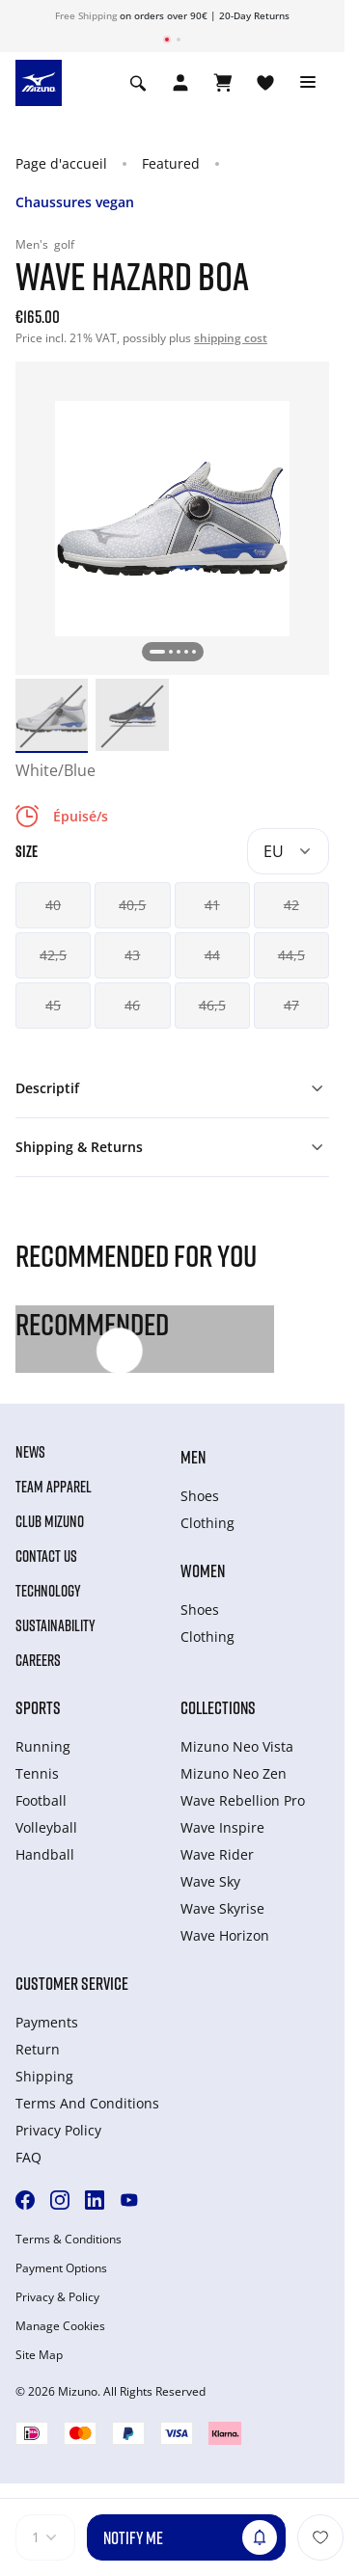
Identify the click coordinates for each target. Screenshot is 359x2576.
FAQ (28, 2157)
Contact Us (46, 1556)
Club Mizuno (49, 1521)
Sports (38, 1707)
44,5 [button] (291, 955)
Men (193, 1456)
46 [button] (132, 1005)
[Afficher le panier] (223, 83)
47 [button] (291, 1005)
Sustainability (55, 1625)
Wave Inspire (222, 1827)
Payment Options (61, 2268)
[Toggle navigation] (307, 82)
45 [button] (53, 1005)
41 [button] (212, 905)
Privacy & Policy (57, 2297)
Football (41, 1800)
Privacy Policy (58, 2130)
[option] (51, 715)
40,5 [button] (132, 905)
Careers (38, 1660)
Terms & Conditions (68, 2239)
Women (202, 1570)
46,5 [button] (212, 1005)
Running (42, 1746)
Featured (171, 163)
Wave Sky (210, 1881)
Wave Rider (217, 1854)
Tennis (37, 1773)
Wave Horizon (224, 1935)
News (30, 1452)
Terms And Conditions (87, 2103)
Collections (218, 1707)
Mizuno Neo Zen (233, 1773)
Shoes (199, 1496)
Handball (44, 1854)
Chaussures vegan (74, 202)
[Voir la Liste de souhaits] (265, 83)
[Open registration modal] (180, 83)
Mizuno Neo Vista (236, 1746)
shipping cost (230, 338)
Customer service (71, 1983)
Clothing (207, 1523)
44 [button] (212, 955)
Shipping (44, 2076)
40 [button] (53, 905)
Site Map (39, 2355)
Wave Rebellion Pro (242, 1800)
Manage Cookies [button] (60, 2326)
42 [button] (291, 905)
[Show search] (138, 83)
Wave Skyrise (222, 1908)
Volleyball (46, 1827)
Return (37, 2049)
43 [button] (132, 955)
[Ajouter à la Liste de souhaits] (320, 2537)
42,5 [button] (53, 955)
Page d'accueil (61, 163)
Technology (48, 1590)
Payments (46, 2022)
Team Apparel (53, 1486)
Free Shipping (86, 15)
